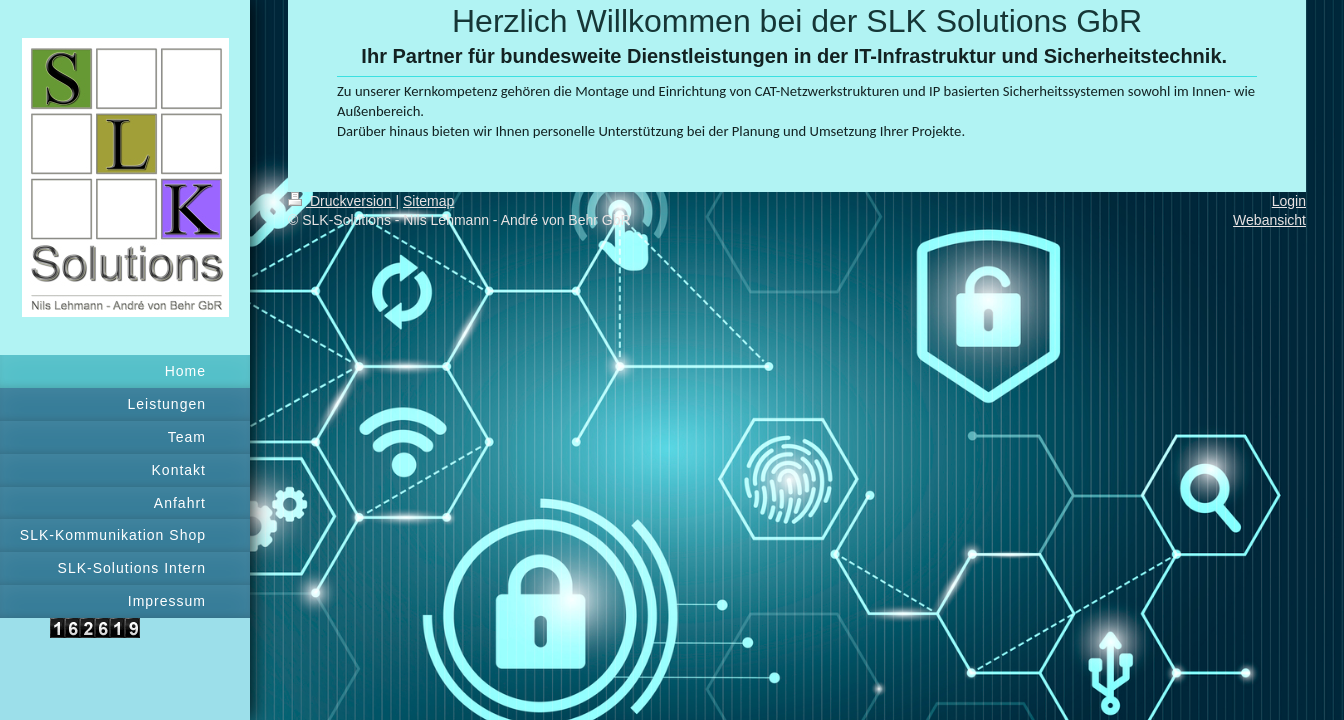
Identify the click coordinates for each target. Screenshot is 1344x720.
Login (1289, 201)
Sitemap (428, 201)
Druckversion (341, 201)
